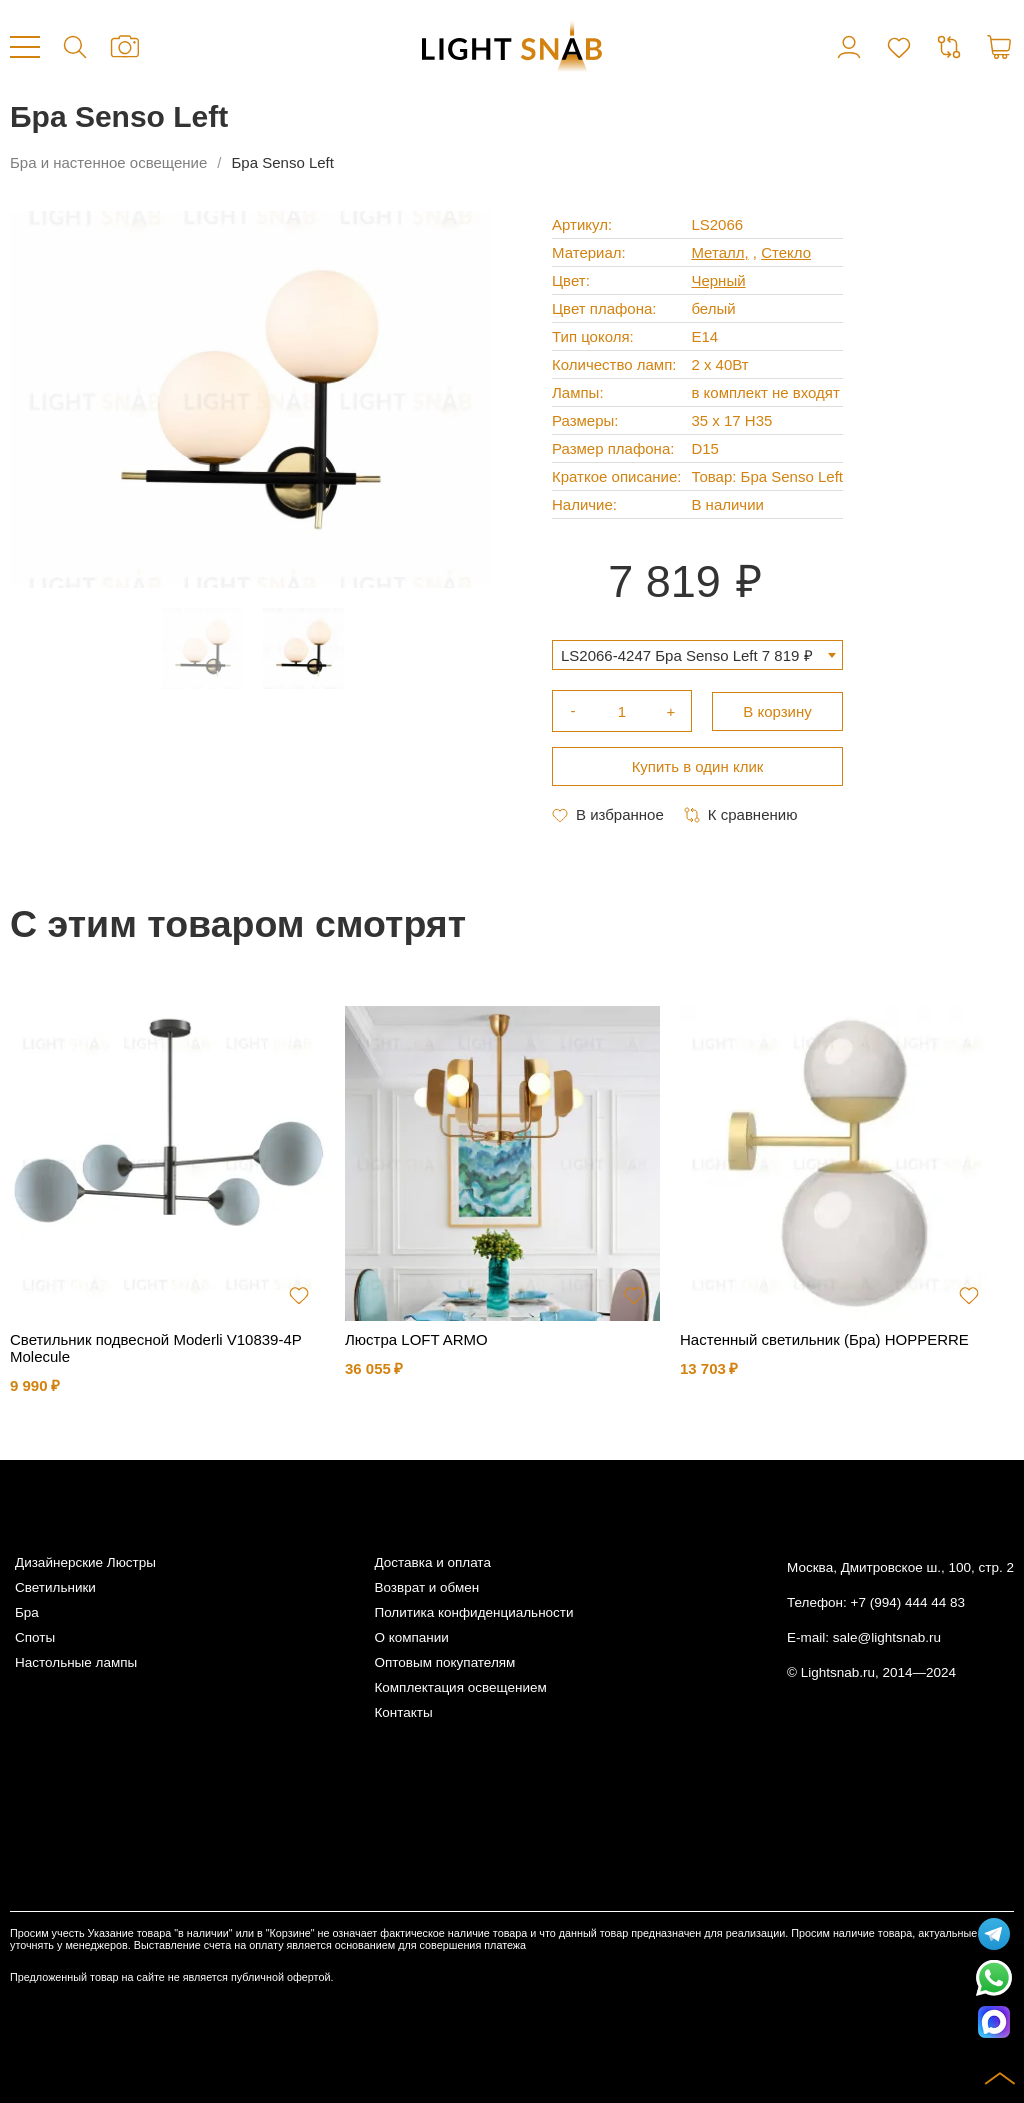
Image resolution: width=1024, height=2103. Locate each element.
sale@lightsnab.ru (887, 1637)
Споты (35, 1637)
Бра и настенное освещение (108, 162)
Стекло (786, 252)
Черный (718, 280)
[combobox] (697, 655)
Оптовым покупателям (444, 1662)
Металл (717, 252)
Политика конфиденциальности (473, 1612)
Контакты (403, 1712)
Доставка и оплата (432, 1562)
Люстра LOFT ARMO (416, 1339)
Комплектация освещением (460, 1687)
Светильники (55, 1587)
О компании (411, 1637)
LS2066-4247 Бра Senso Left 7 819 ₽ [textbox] (687, 655)
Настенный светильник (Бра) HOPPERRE (824, 1339)
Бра (27, 1612)
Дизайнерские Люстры (85, 1562)
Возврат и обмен (426, 1587)
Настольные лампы (76, 1662)
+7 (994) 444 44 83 (908, 1602)
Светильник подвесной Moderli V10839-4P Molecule (156, 1348)
